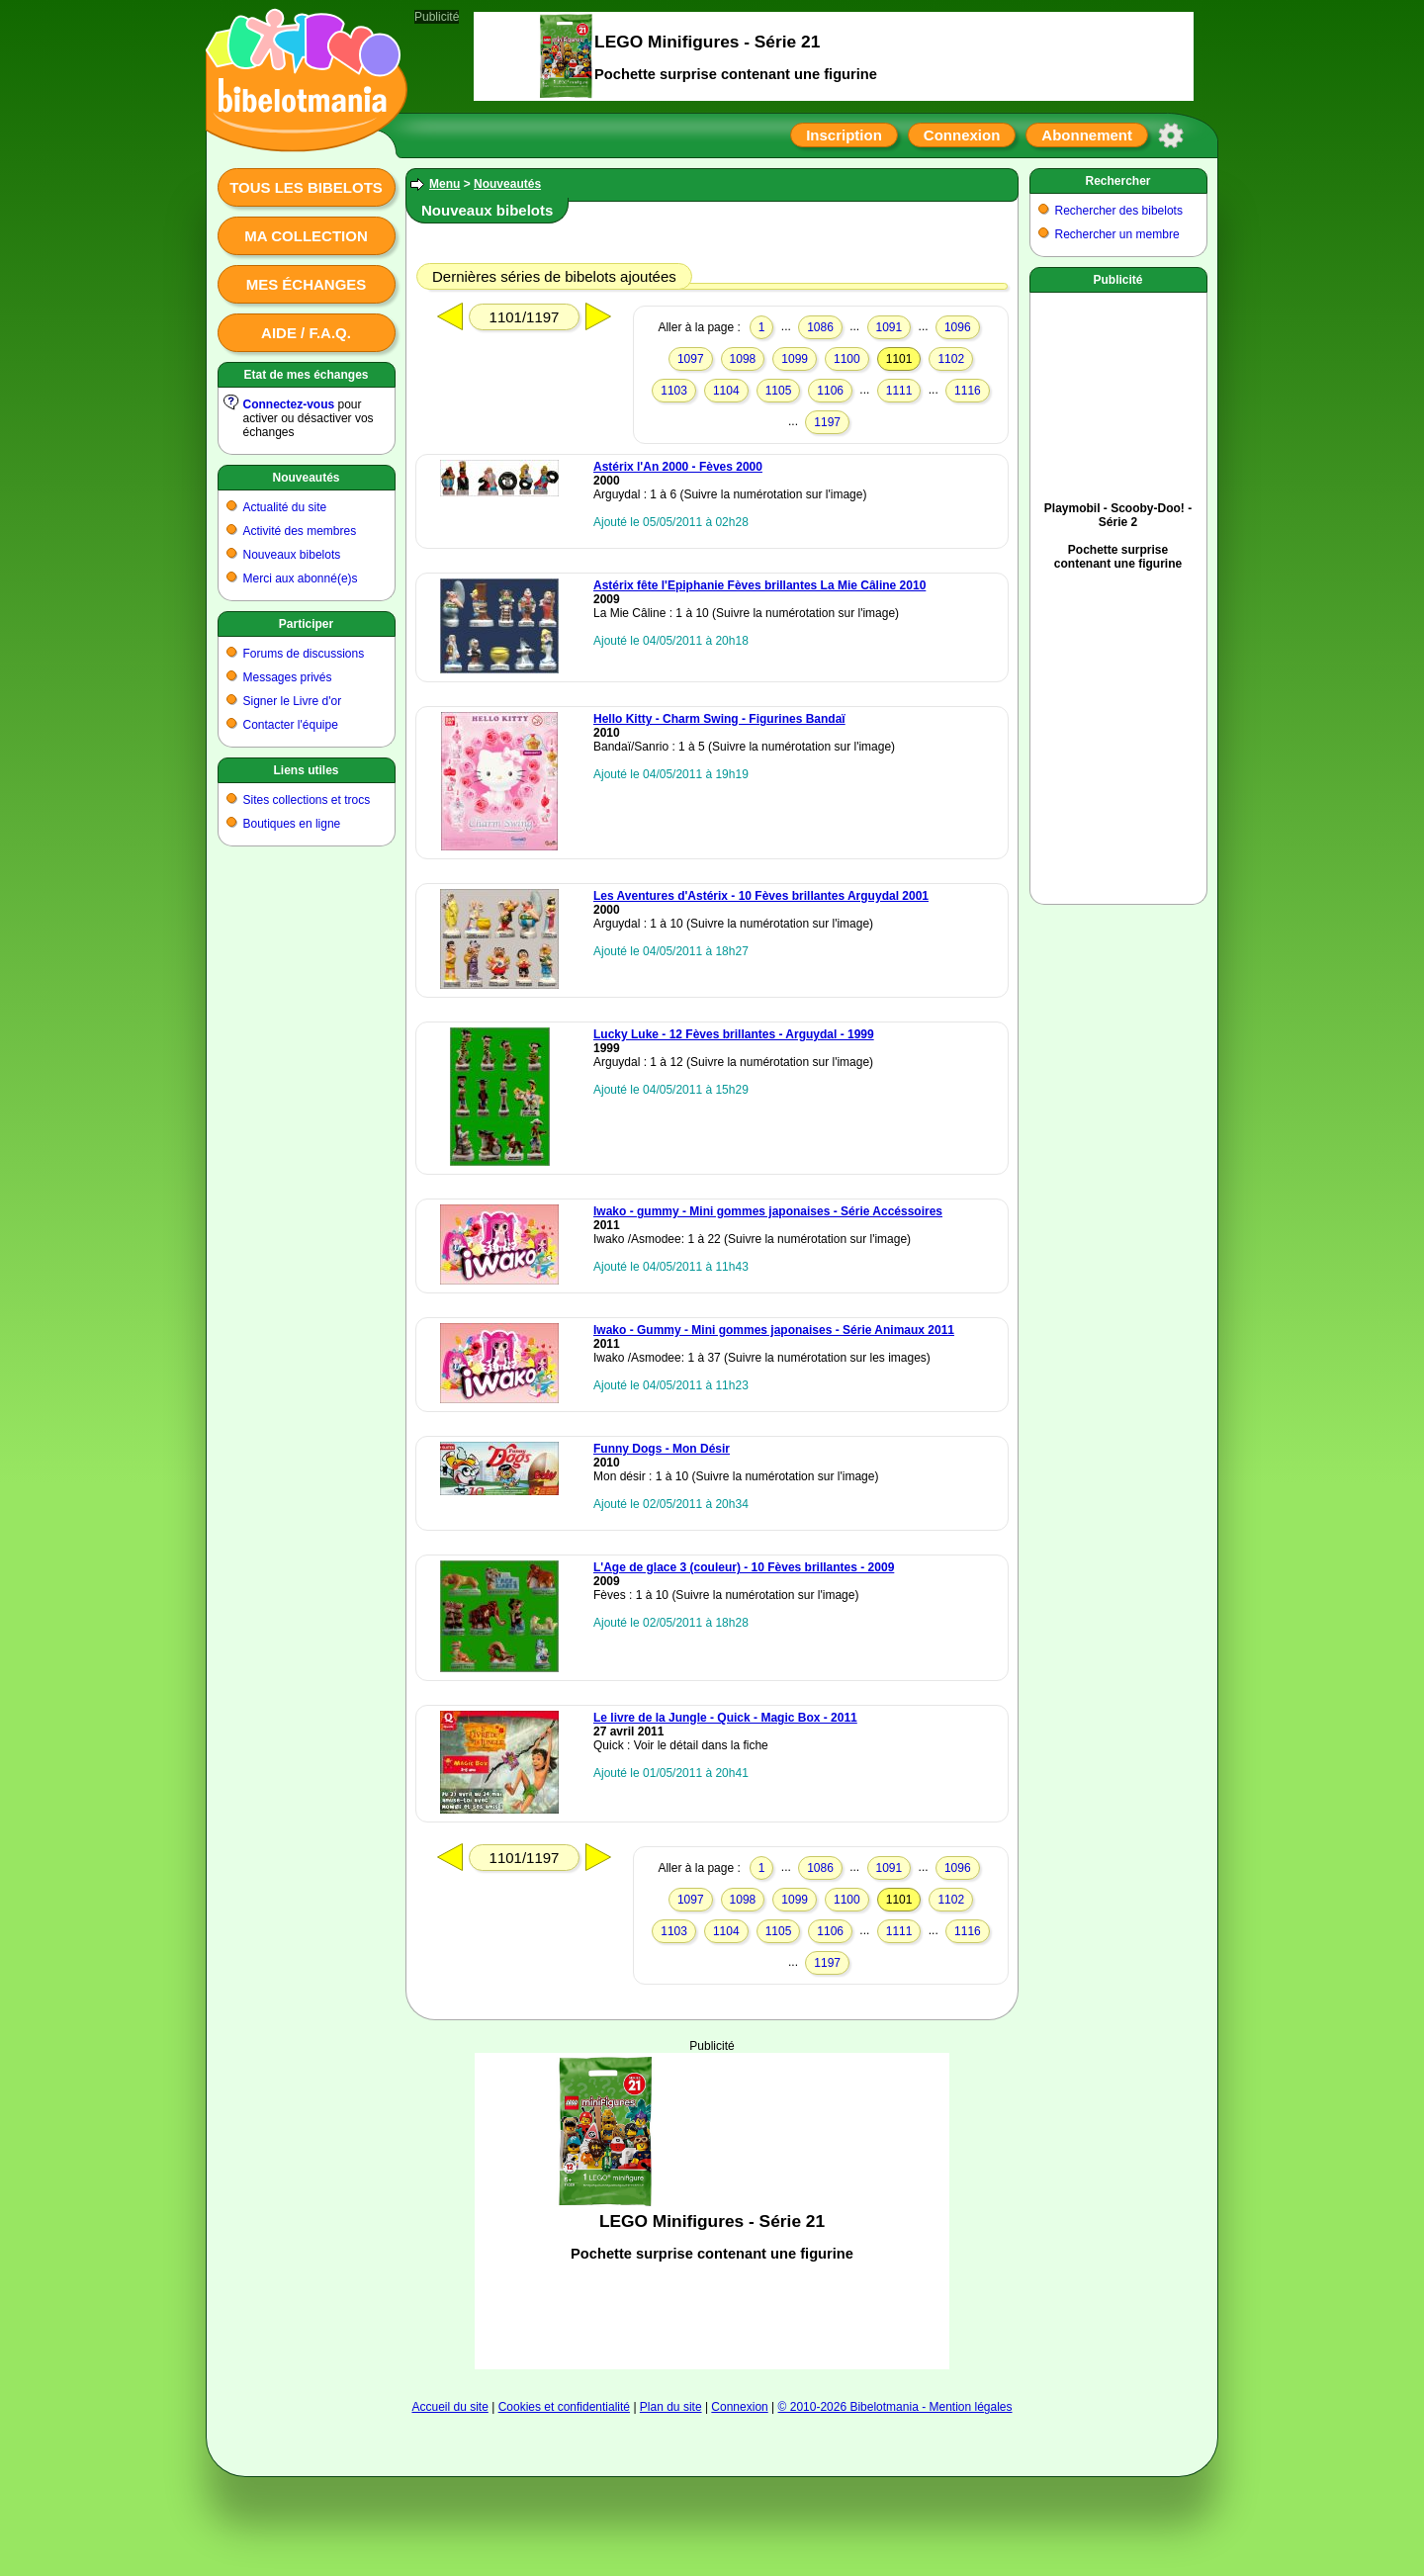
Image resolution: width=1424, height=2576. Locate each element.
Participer (306, 624)
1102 (950, 359)
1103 (674, 391)
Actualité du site (285, 507)
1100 (847, 359)
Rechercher (1117, 181)
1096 (957, 327)
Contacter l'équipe (290, 725)
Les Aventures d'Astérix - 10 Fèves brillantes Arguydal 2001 (761, 896)
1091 (889, 327)
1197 (827, 422)
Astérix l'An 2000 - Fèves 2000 (677, 467)
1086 (820, 327)
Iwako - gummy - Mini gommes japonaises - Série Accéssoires (767, 1211)
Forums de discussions (304, 654)
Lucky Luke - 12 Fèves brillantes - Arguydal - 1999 (733, 1034)
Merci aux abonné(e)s (300, 578)
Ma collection (305, 235)
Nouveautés (305, 478)
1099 (794, 359)
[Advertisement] (712, 2211)
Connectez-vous (289, 404)
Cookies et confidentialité (564, 2407)
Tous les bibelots (306, 187)
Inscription (844, 135)
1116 (967, 391)
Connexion (962, 135)
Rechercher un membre (1117, 234)
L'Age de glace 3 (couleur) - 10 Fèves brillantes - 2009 (743, 1567)
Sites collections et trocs (307, 800)
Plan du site (671, 2407)
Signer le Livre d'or (292, 701)
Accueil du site (449, 2407)
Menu (444, 184)
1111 (899, 391)
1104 (726, 391)
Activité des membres (300, 531)
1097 (690, 359)
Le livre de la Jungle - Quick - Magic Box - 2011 (725, 1718)
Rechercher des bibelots (1119, 211)
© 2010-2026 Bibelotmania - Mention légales (895, 2407)
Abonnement (1086, 135)
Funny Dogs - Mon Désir (661, 1449)
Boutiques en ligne (292, 824)
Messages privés (287, 677)
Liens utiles (305, 770)
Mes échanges (306, 284)
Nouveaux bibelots (292, 555)
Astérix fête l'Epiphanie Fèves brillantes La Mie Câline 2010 (759, 585)
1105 (778, 391)
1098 (743, 359)
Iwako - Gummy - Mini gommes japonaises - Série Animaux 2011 (773, 1330)
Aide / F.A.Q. (306, 332)
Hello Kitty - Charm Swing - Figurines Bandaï (719, 719)
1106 (830, 391)
